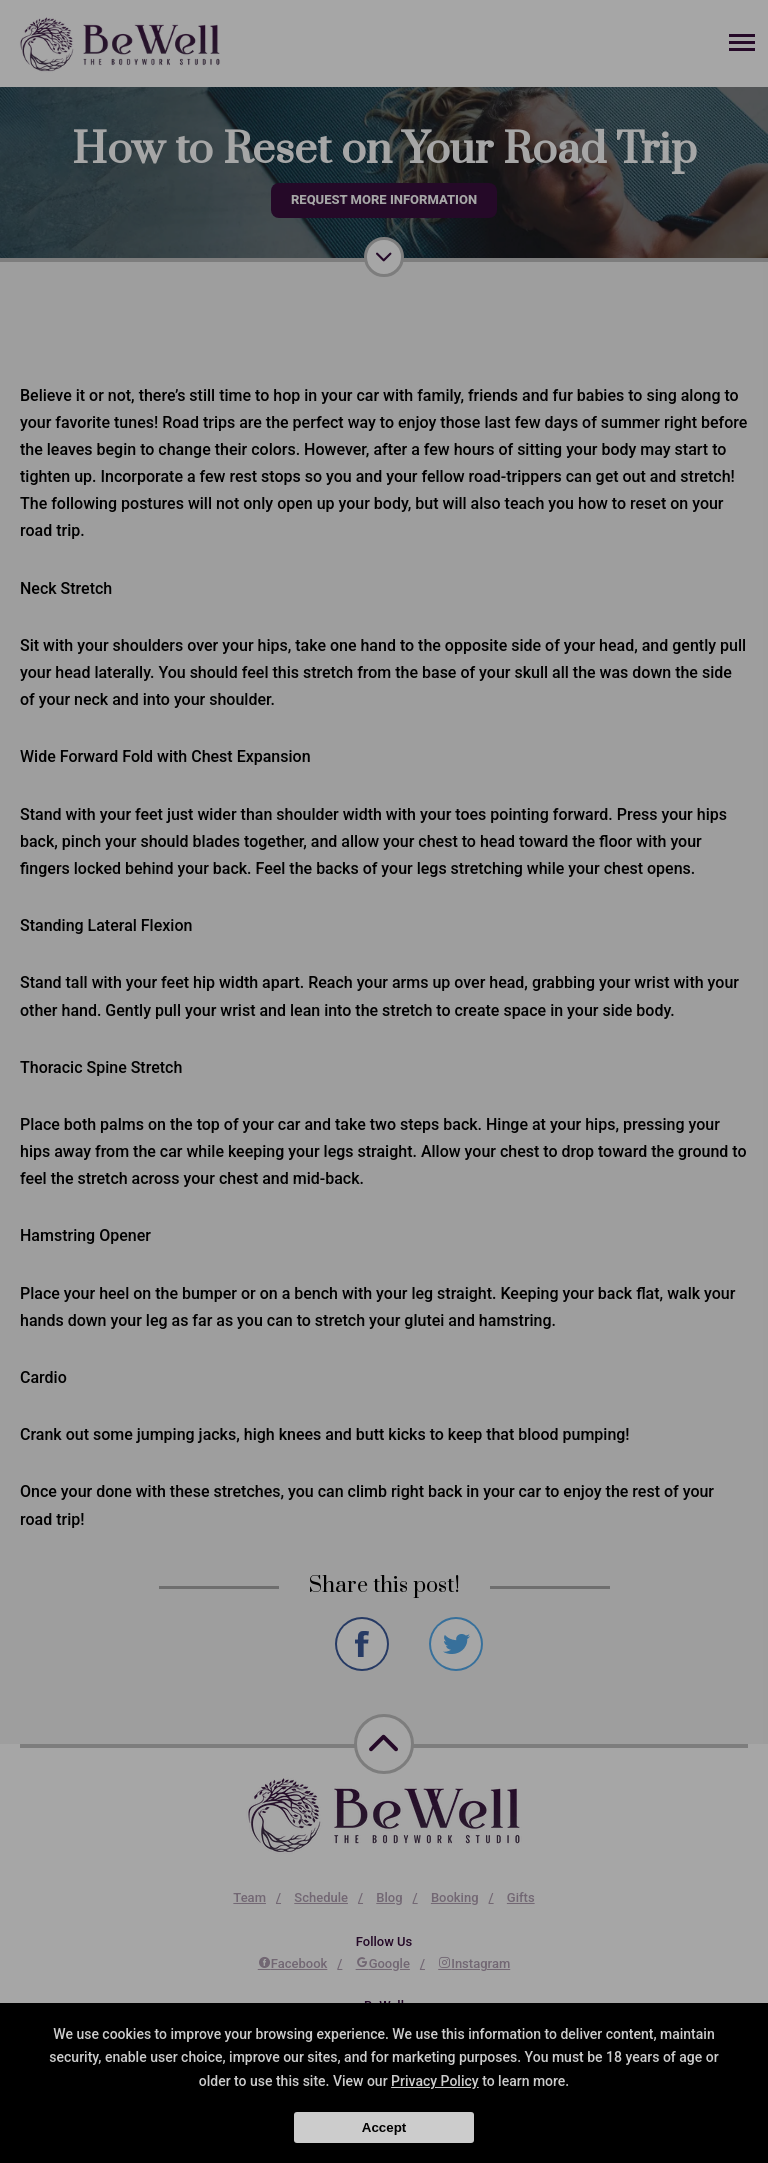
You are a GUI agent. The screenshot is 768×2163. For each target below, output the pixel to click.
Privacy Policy (435, 2081)
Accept (384, 2127)
